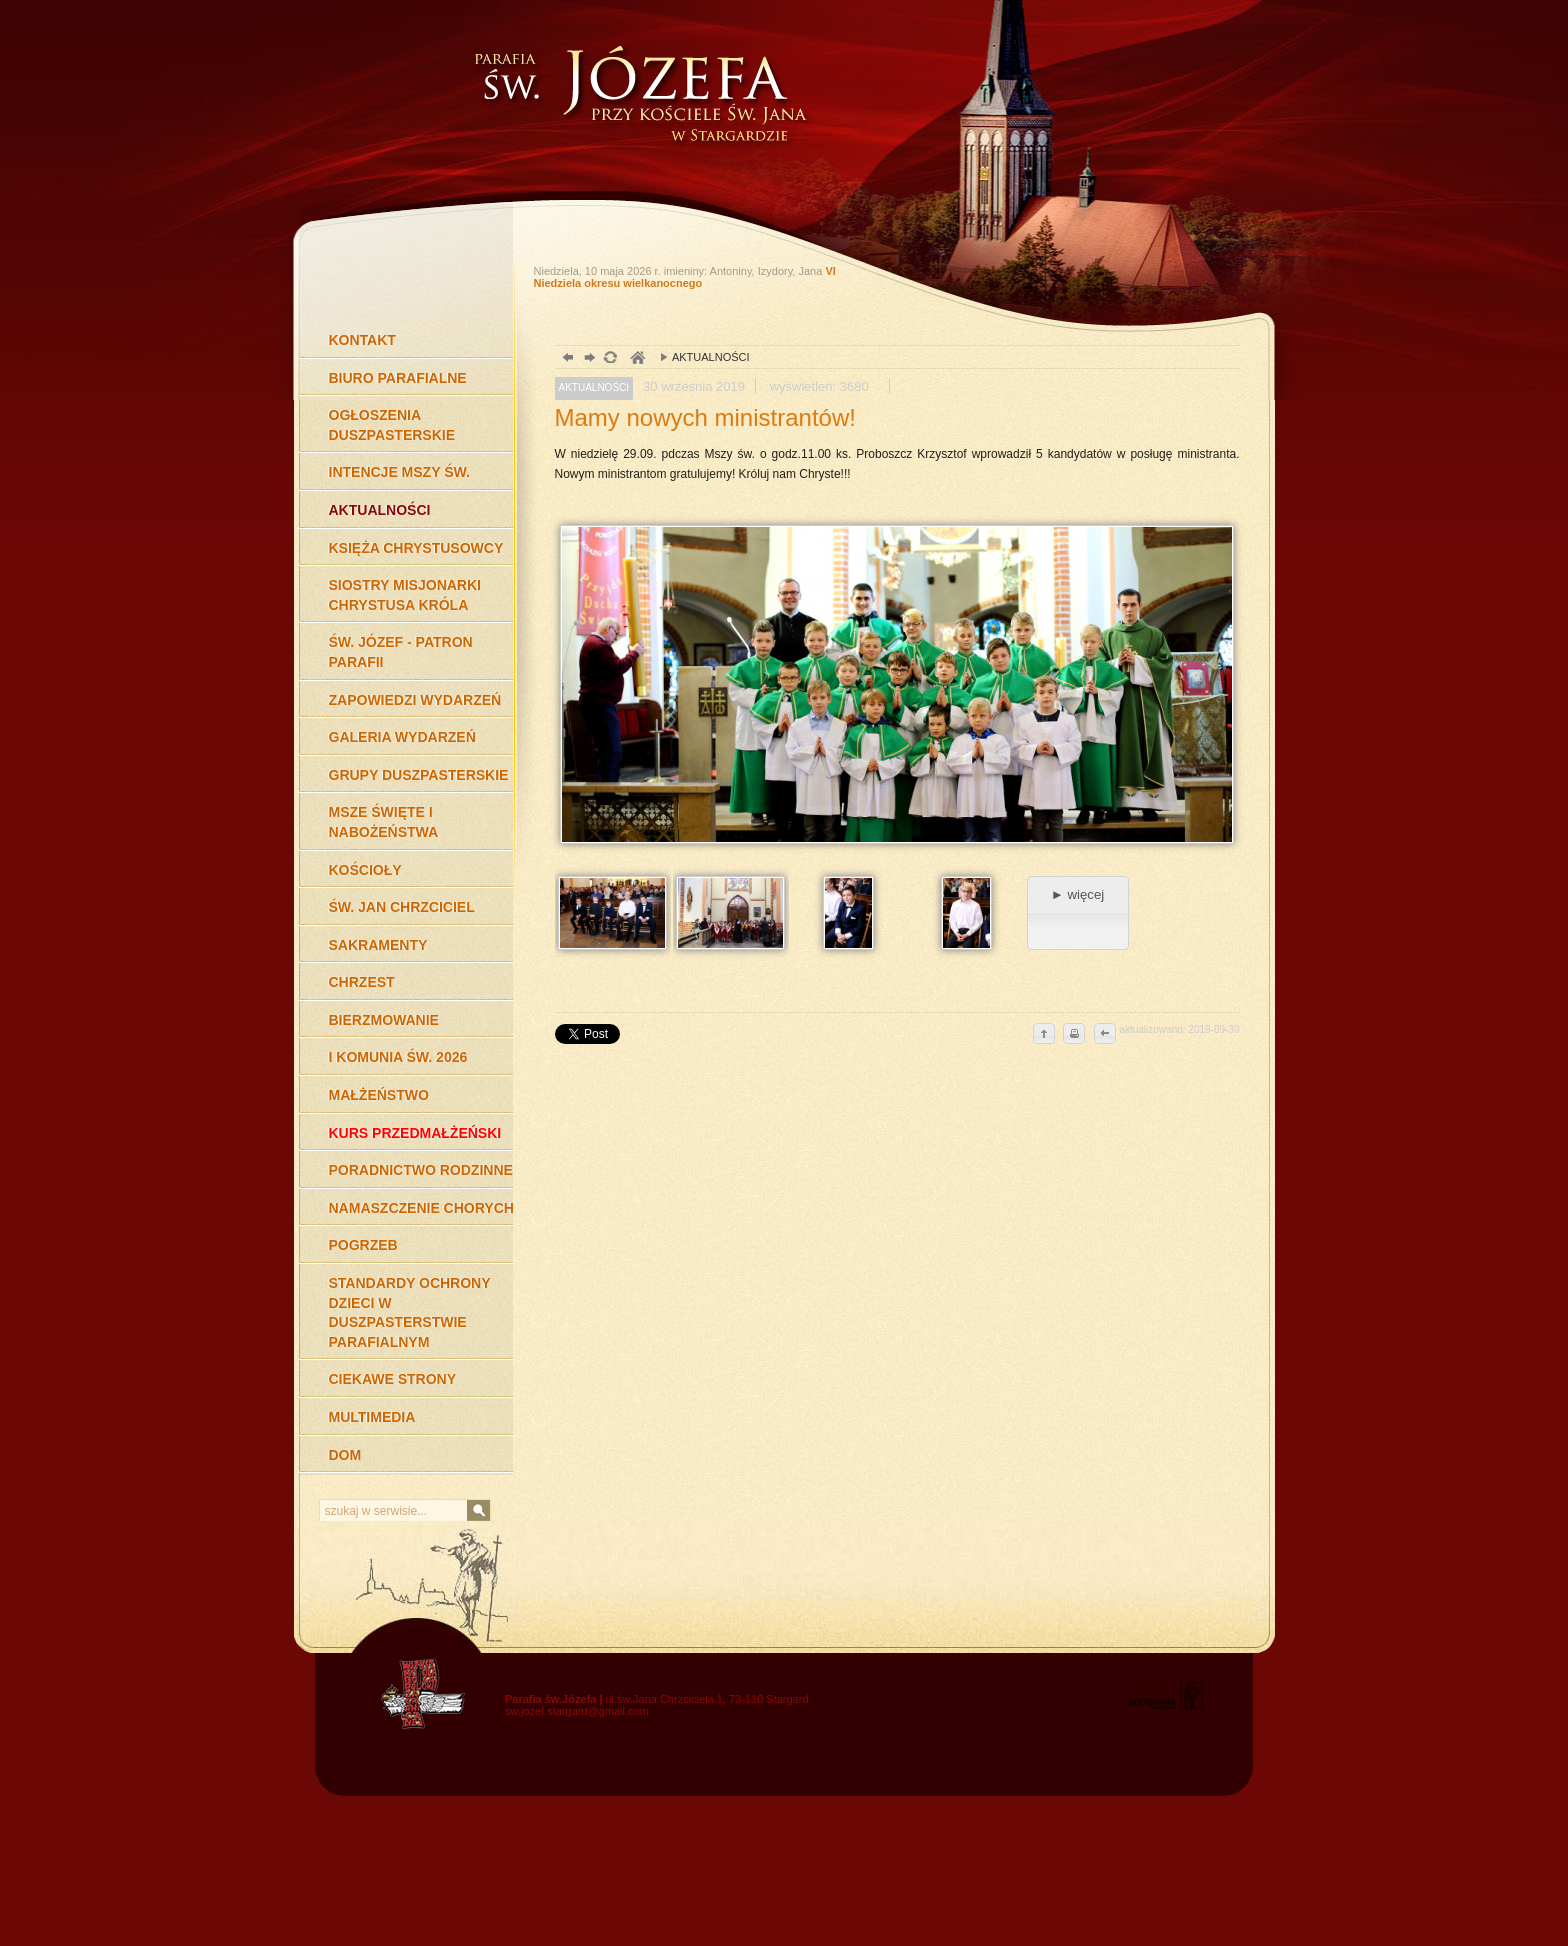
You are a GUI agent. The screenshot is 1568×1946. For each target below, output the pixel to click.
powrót (565, 359)
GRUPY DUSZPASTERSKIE (419, 775)
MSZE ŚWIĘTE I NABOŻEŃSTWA (384, 822)
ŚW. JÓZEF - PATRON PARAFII (401, 652)
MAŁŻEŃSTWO (379, 1095)
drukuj (1074, 1035)
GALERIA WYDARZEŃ (402, 737)
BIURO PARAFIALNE (398, 378)
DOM (345, 1455)
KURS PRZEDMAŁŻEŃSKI (415, 1133)
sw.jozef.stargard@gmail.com (577, 1711)
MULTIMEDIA (372, 1417)
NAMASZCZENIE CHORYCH (421, 1208)
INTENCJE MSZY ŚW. (399, 472)
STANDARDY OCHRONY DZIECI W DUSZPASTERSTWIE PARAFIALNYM (410, 1312)
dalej (587, 359)
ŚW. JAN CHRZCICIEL (402, 907)
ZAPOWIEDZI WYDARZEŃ (415, 700)
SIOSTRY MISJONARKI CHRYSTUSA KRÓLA (405, 595)
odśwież (609, 359)
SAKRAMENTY (378, 945)
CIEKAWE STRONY (393, 1379)
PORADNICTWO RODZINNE (421, 1170)
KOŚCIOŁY (365, 870)
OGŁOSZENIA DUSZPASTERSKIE (392, 425)
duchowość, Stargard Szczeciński (636, 359)
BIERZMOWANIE (384, 1020)
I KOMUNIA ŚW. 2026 (398, 1057)
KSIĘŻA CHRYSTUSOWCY (416, 548)
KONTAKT (362, 340)
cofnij (1104, 1035)
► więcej (1077, 894)
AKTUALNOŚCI (380, 510)
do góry (1044, 1035)
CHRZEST (362, 982)
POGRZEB (363, 1245)
